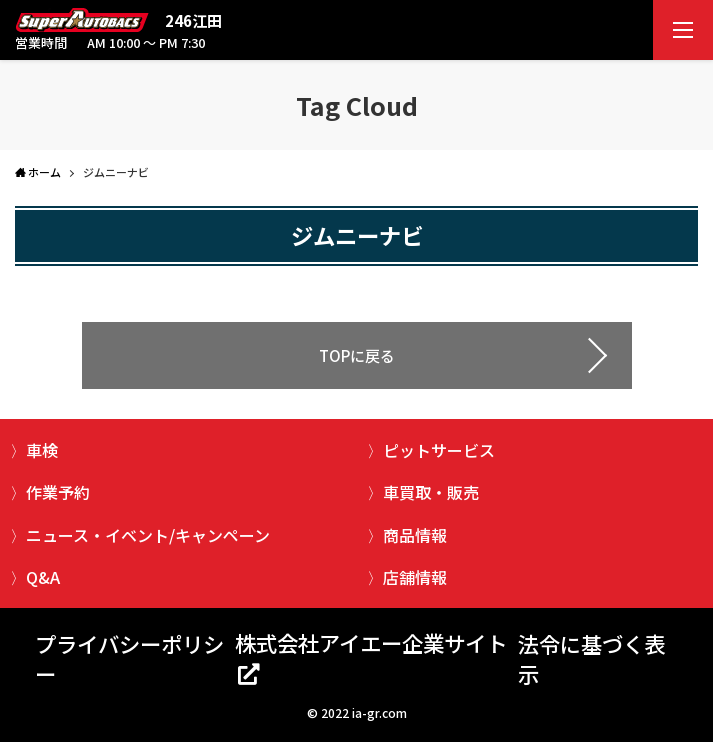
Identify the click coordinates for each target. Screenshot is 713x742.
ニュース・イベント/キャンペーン (148, 535)
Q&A (43, 577)
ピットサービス (439, 450)
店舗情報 (415, 577)
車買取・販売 (431, 492)
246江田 (193, 20)
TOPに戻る (357, 355)
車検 (42, 450)
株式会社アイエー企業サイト (371, 642)
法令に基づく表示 (591, 658)
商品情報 (415, 535)
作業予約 (58, 492)
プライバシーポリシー (129, 658)
